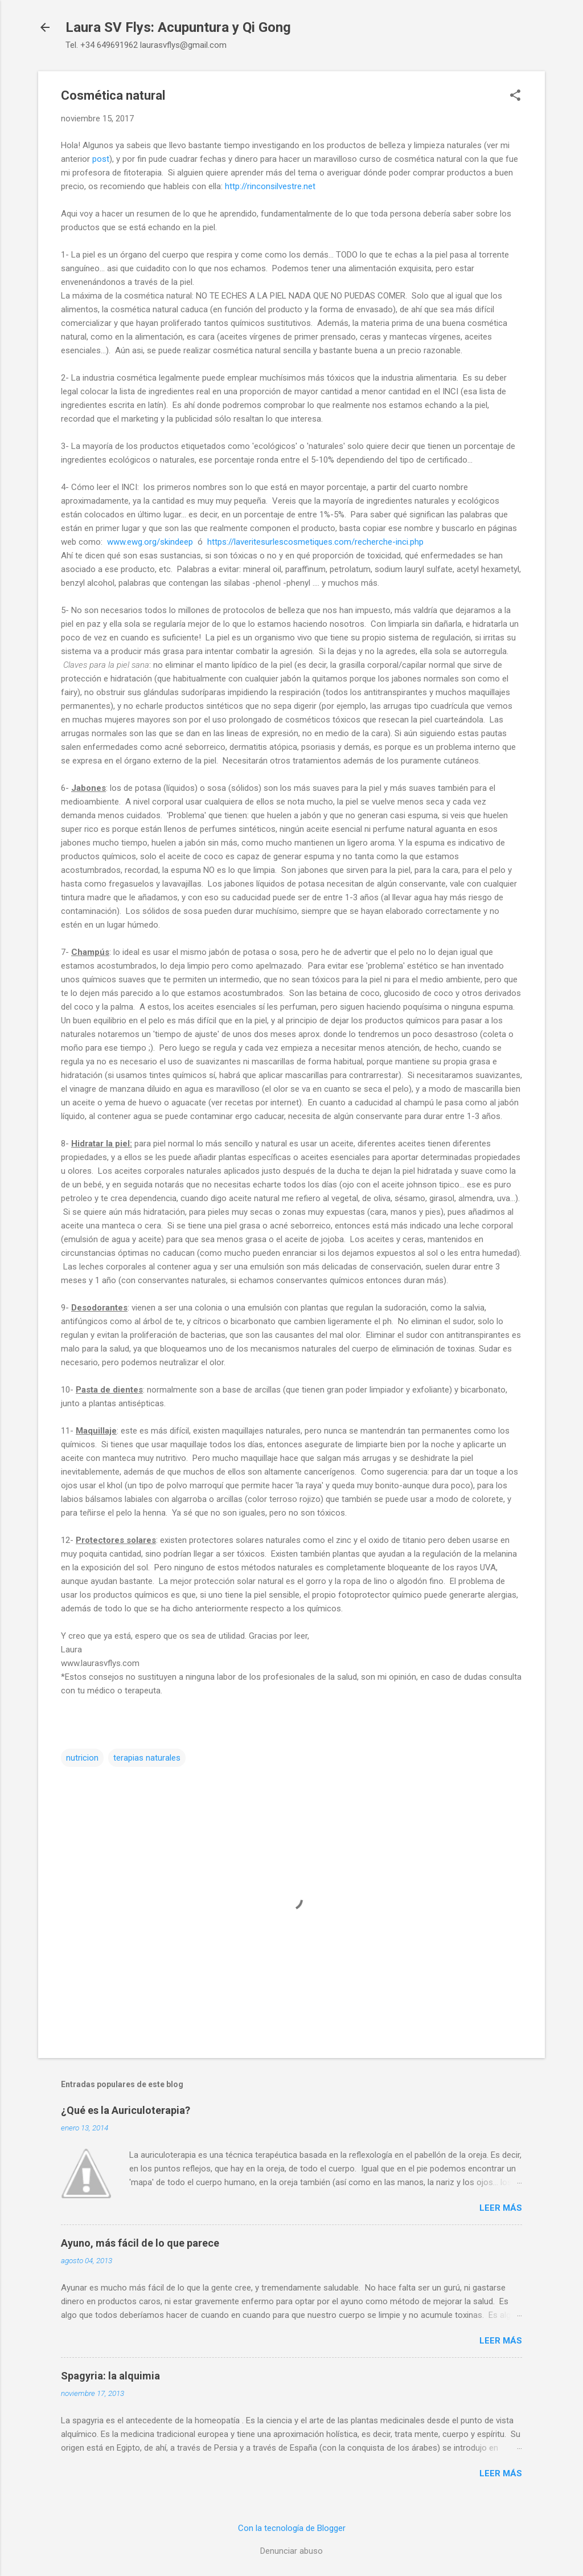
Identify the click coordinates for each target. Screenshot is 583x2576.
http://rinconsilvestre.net (270, 186)
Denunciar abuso (291, 2551)
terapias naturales (146, 1758)
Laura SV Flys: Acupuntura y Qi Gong (178, 27)
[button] (515, 96)
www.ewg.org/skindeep (150, 542)
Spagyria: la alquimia (110, 2376)
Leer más (500, 2208)
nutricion (82, 1758)
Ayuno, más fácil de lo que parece (140, 2243)
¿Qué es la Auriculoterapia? (125, 2110)
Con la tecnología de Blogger (292, 2528)
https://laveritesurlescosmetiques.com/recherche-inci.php (315, 542)
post (100, 159)
